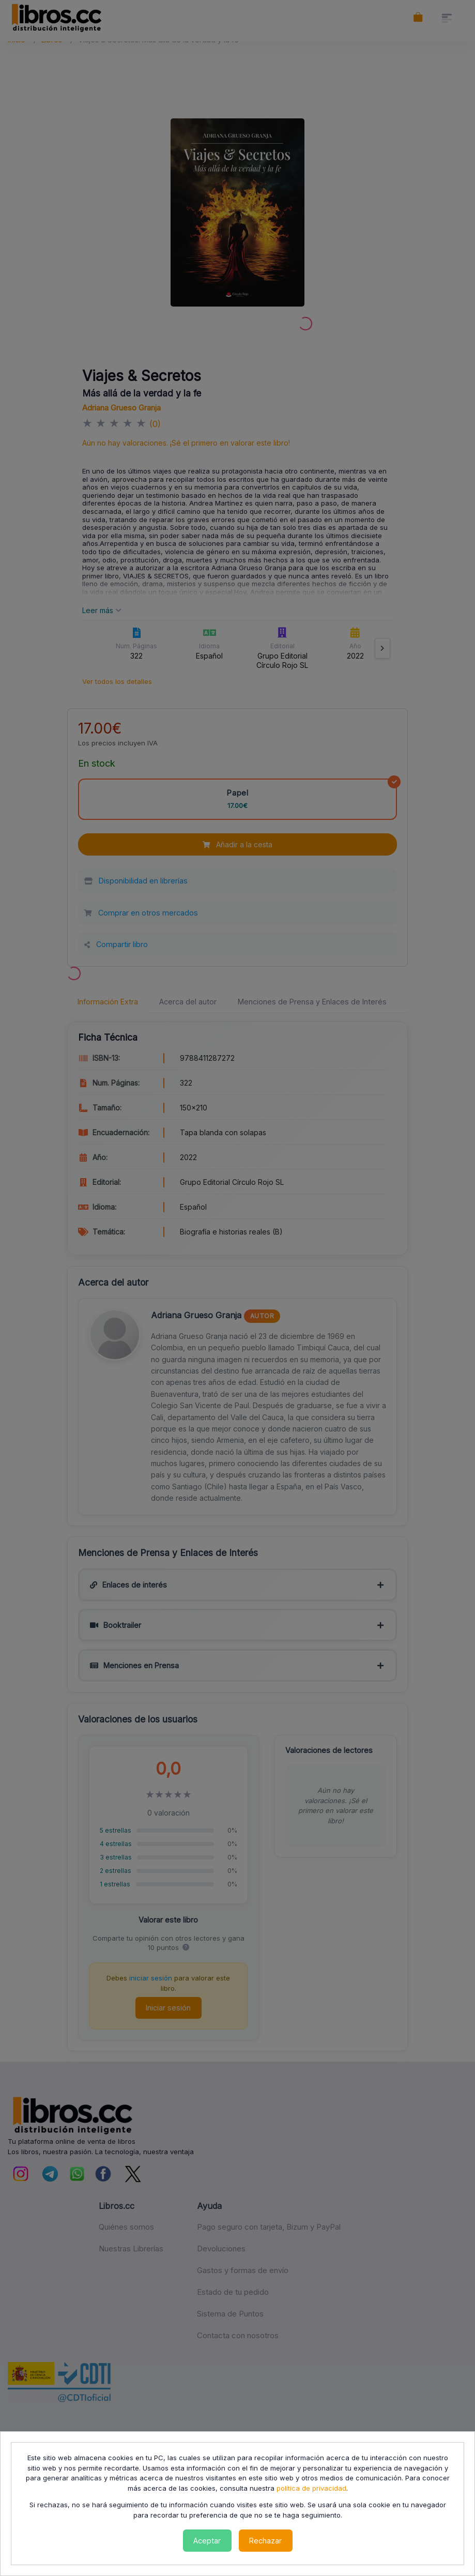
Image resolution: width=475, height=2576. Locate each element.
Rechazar (265, 2540)
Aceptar (207, 2540)
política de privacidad (311, 2488)
